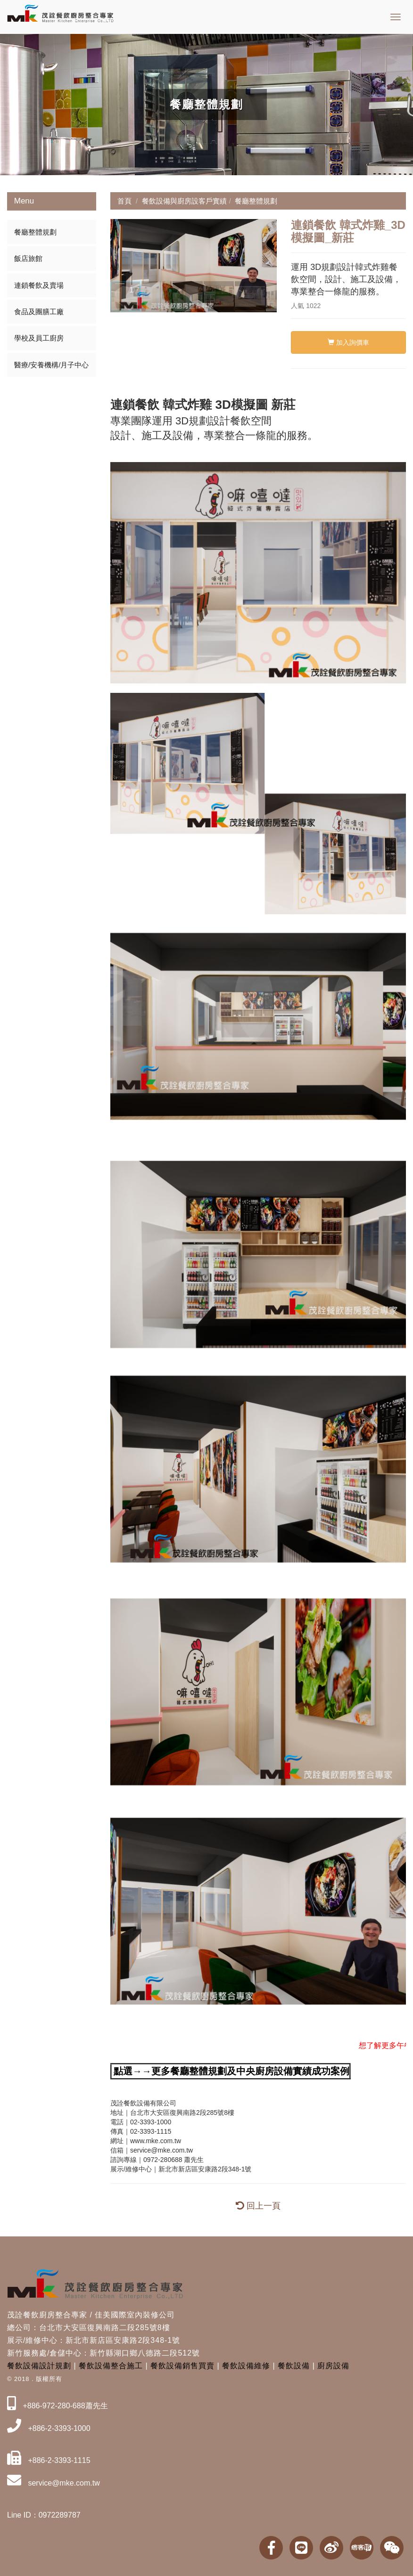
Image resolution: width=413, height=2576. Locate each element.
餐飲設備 (294, 2366)
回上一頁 (258, 2205)
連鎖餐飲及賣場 (39, 285)
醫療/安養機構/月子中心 (51, 365)
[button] (118, 265)
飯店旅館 (28, 258)
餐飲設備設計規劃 (39, 2366)
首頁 (124, 201)
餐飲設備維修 (246, 2366)
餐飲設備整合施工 (111, 2366)
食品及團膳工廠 (39, 312)
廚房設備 (333, 2366)
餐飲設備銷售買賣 (182, 2366)
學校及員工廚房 (39, 338)
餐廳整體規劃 (35, 232)
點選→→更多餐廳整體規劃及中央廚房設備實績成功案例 (231, 2071)
